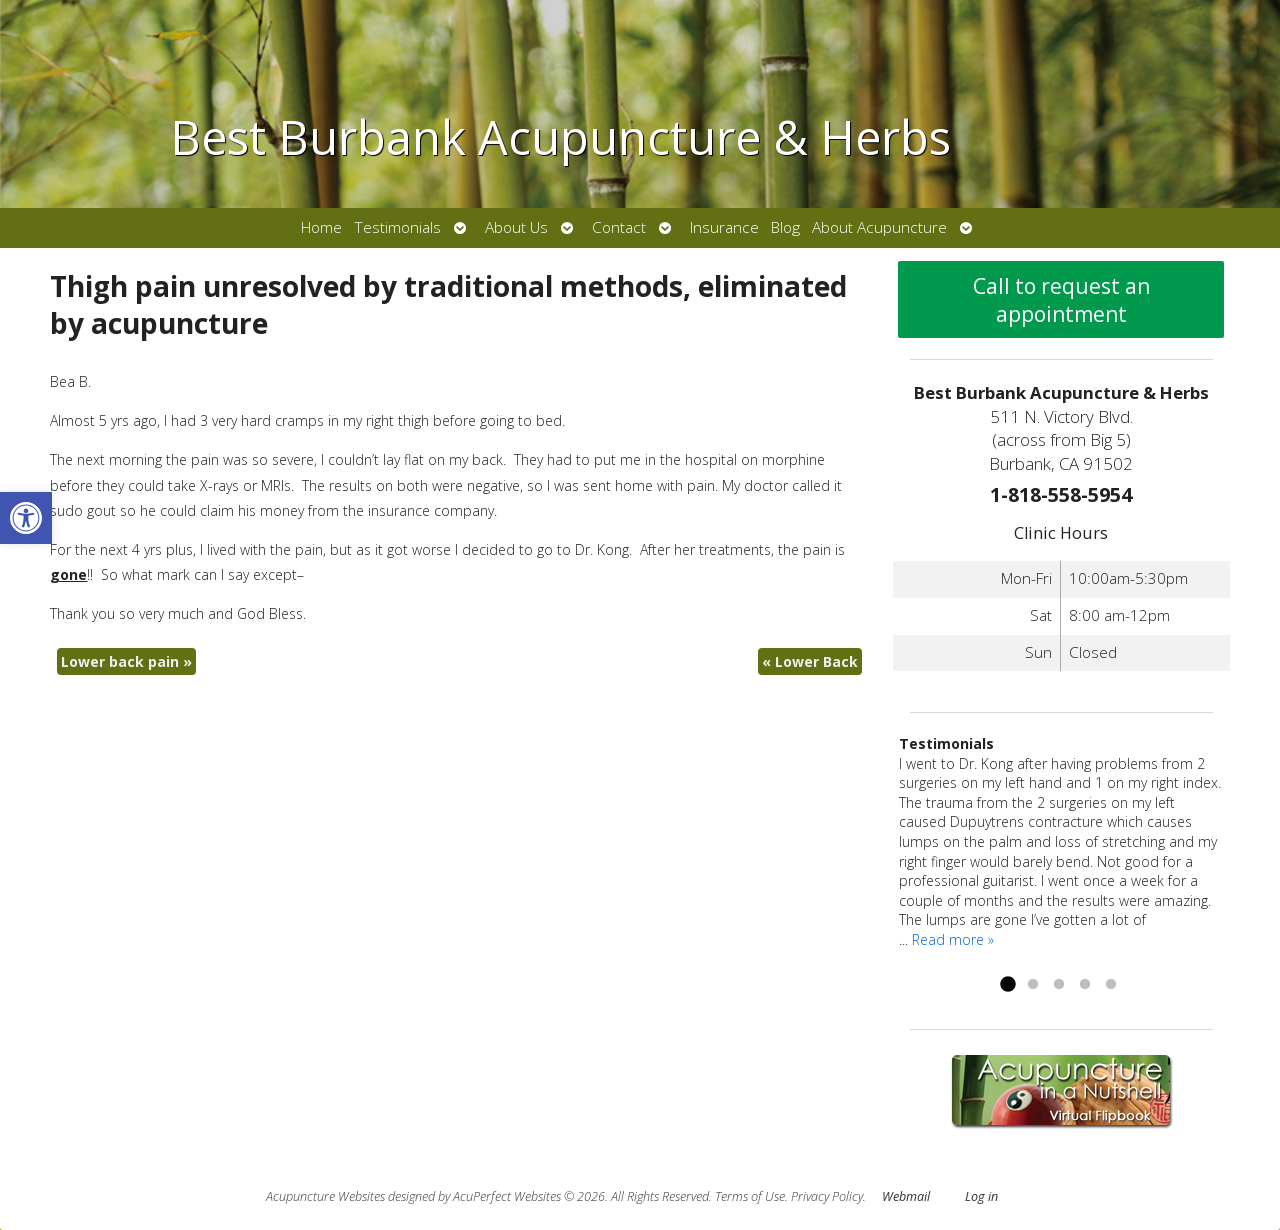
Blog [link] (785, 227)
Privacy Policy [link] (827, 1196)
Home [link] (321, 227)
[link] (26, 518)
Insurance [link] (724, 227)
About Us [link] (516, 227)
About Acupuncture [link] (879, 227)
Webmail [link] (906, 1196)
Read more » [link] (953, 939)
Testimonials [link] (397, 227)
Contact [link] (619, 227)
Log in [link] (981, 1196)
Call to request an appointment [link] (1061, 300)
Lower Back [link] (810, 661)
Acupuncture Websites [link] (325, 1196)
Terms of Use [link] (750, 1196)
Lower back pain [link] (126, 661)
